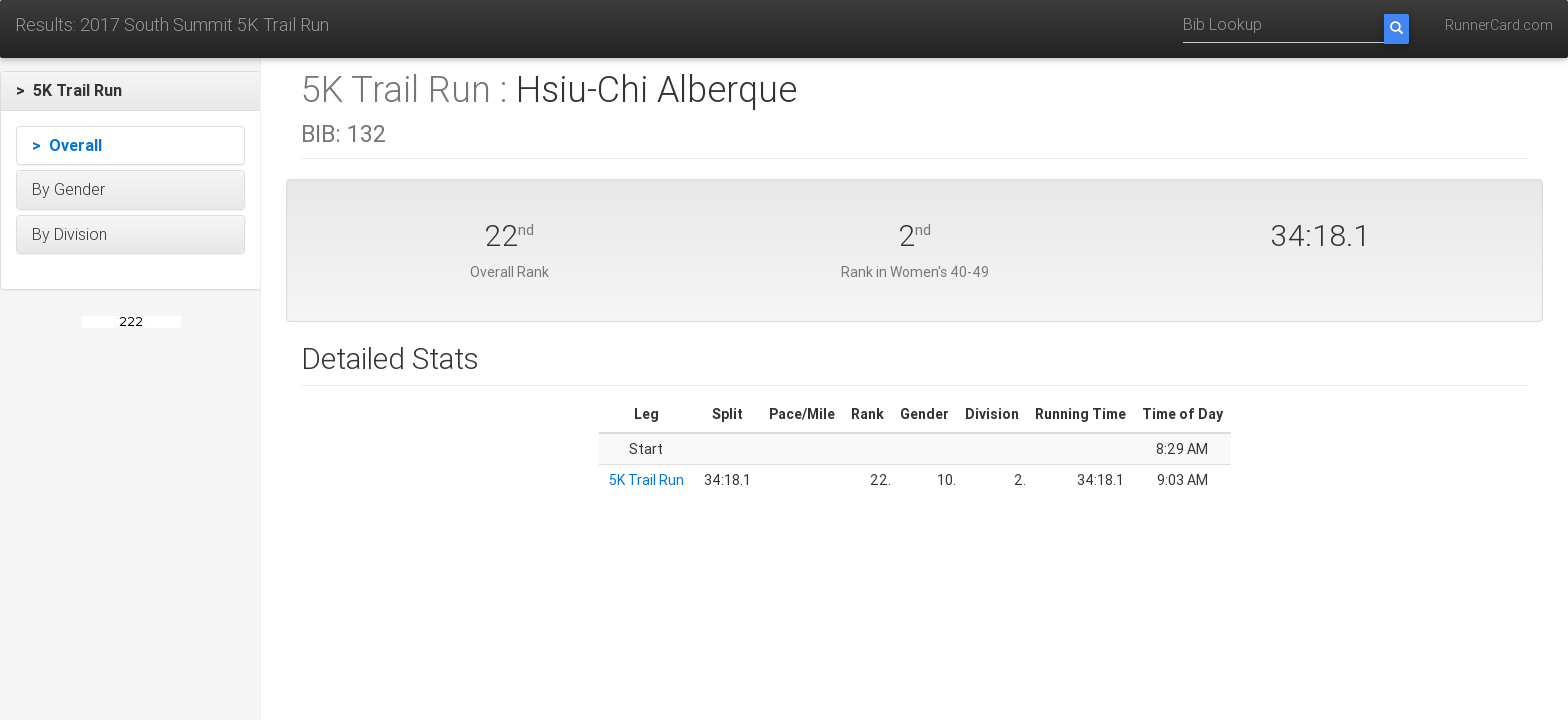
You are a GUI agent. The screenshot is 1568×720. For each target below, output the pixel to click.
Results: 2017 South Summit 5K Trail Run (172, 24)
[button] (130, 91)
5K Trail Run (646, 480)
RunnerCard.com (1499, 25)
